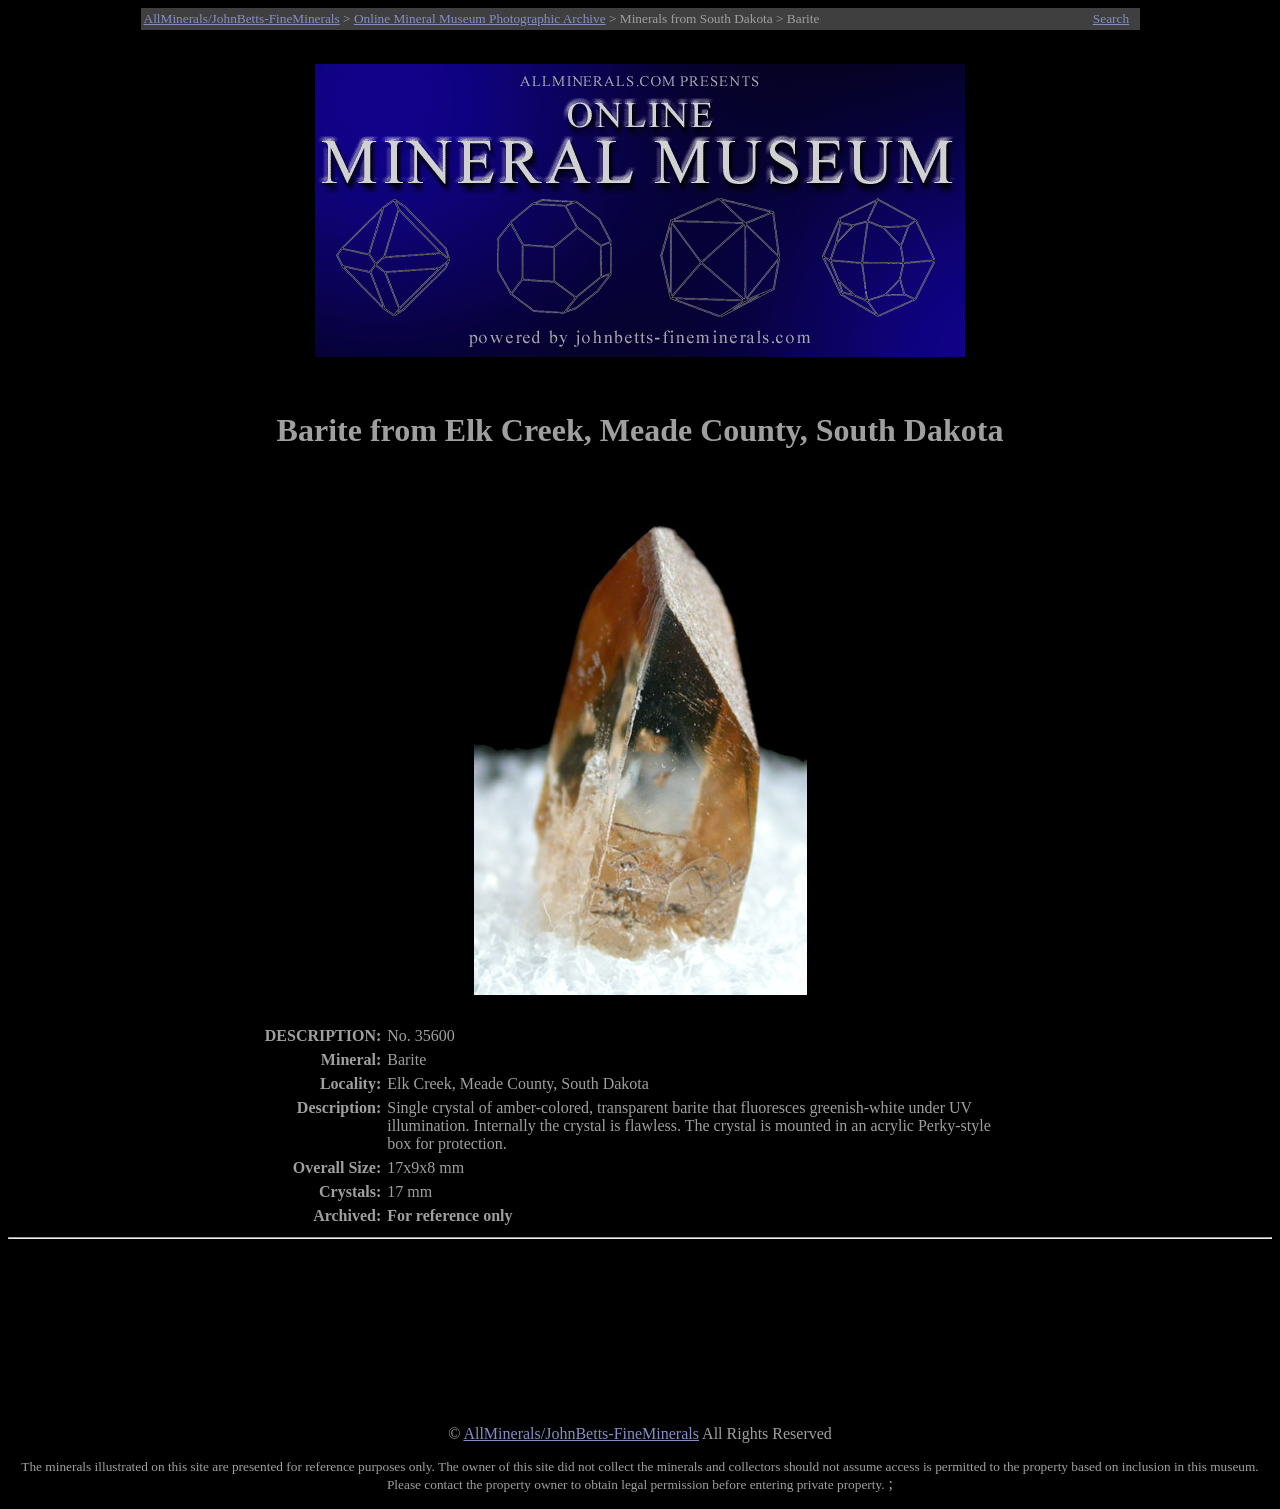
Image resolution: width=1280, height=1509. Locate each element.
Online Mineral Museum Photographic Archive (480, 18)
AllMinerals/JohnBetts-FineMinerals (242, 18)
